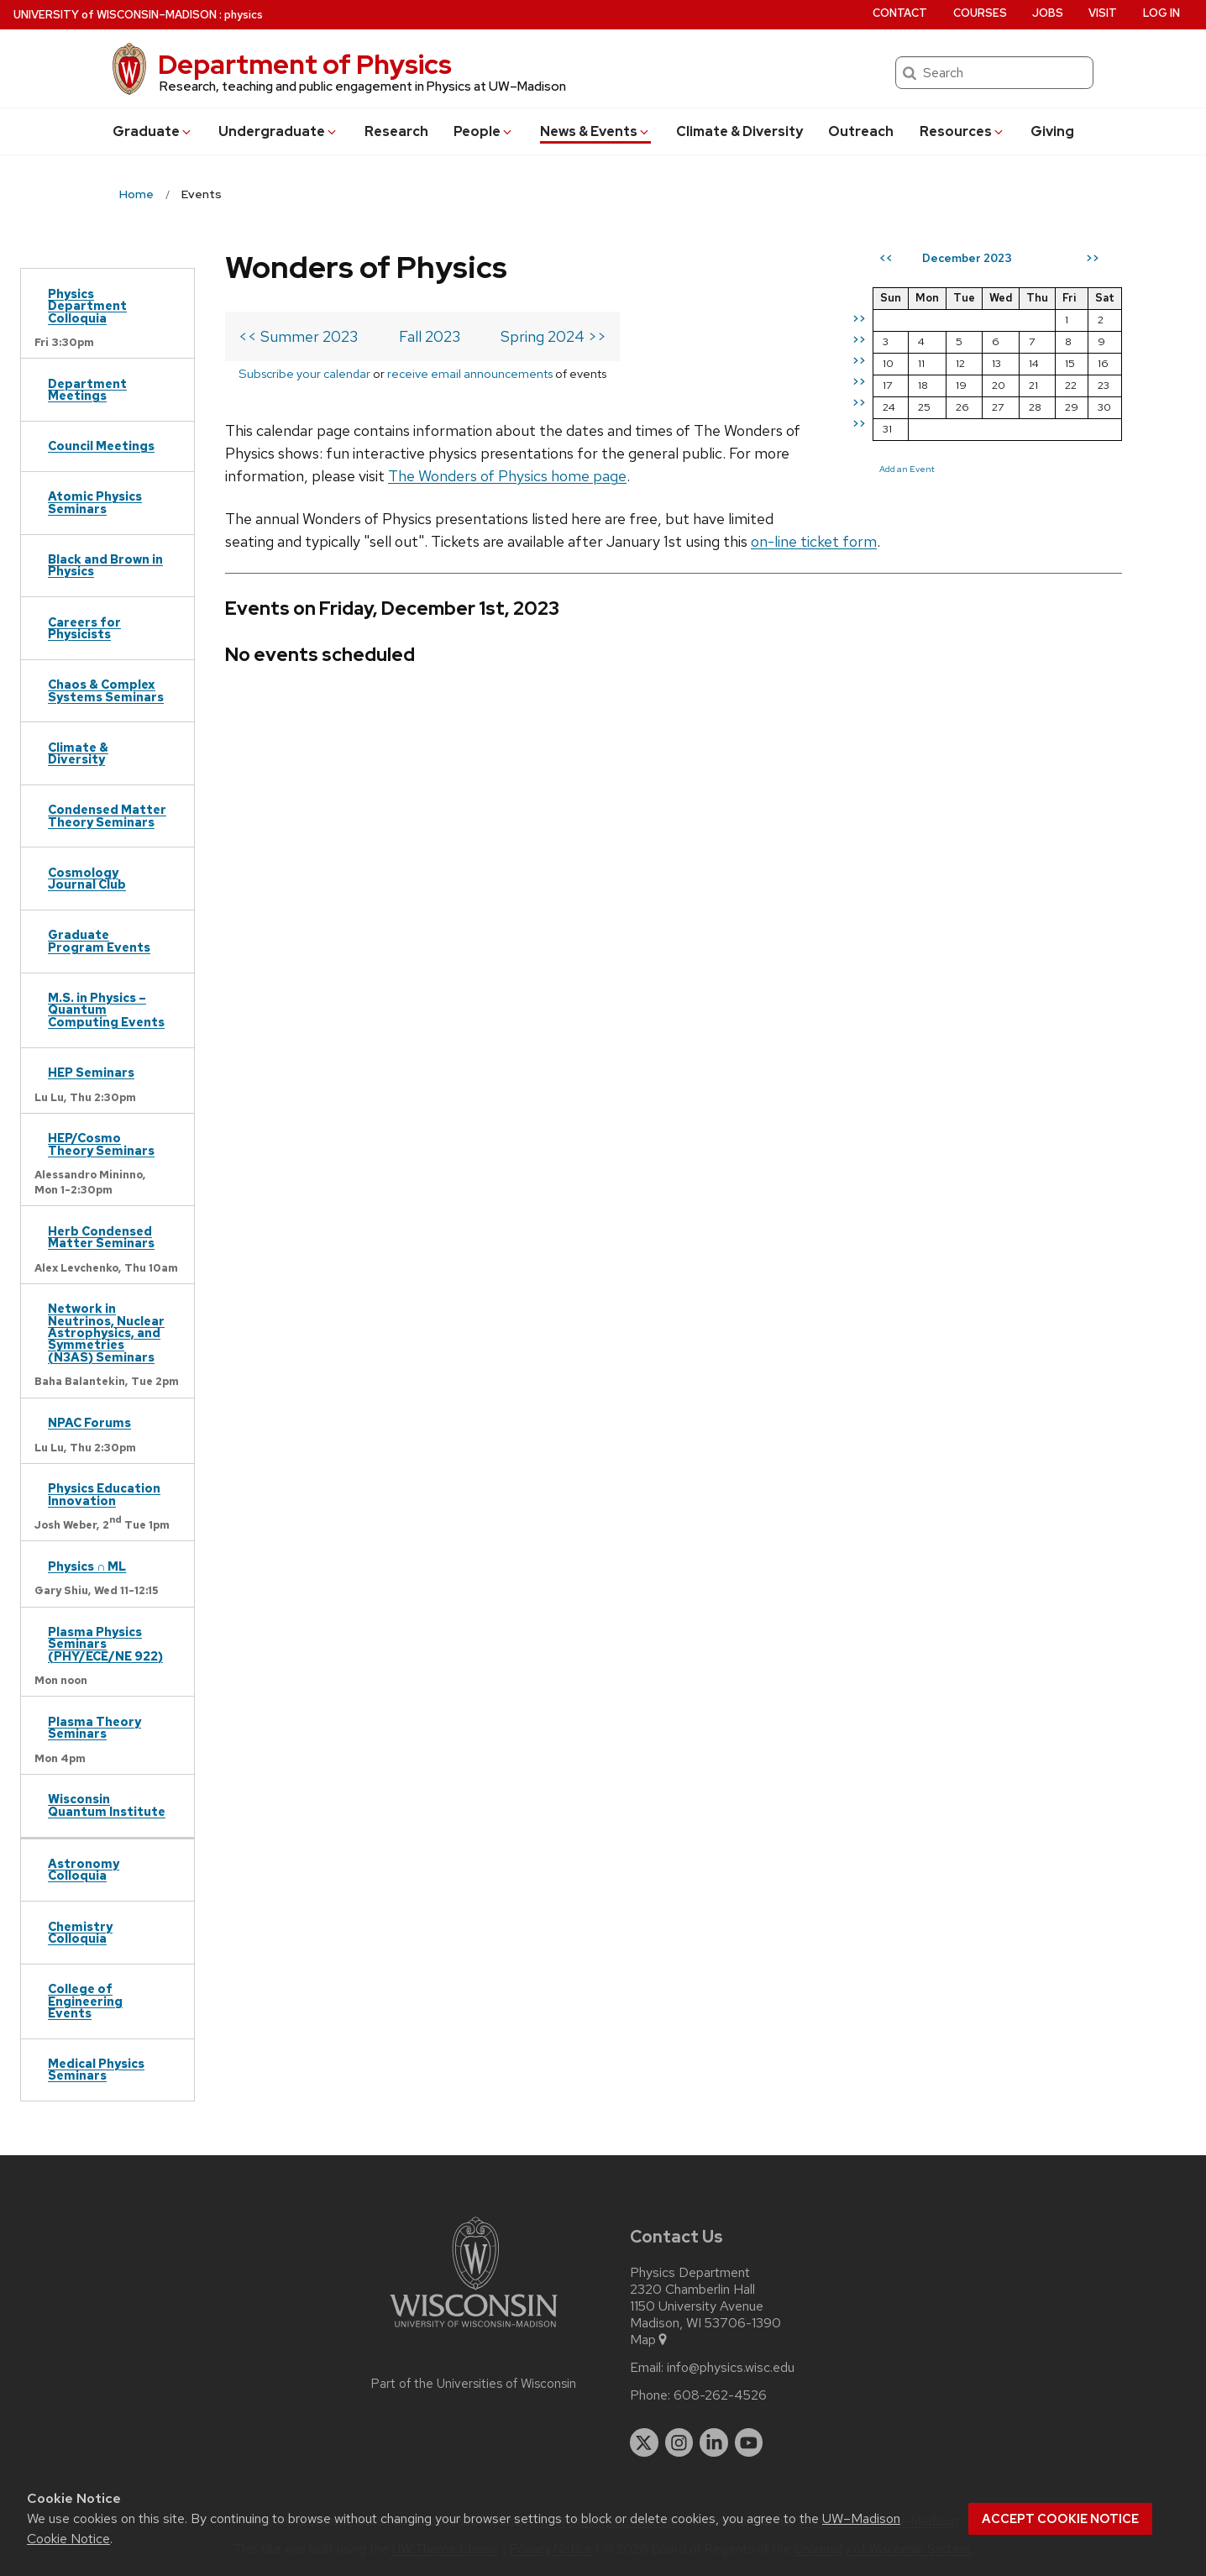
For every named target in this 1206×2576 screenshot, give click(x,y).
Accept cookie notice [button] (1060, 2518)
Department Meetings (87, 389)
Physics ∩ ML (87, 1566)
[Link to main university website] (474, 2330)
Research (396, 131)
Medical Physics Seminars (96, 2069)
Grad (153, 131)
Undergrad (278, 131)
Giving (1052, 131)
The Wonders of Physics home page (507, 475)
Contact (900, 13)
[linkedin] (714, 2442)
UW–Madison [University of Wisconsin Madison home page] (115, 15)
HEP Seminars (91, 1072)
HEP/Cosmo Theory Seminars (101, 1143)
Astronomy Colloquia (83, 1869)
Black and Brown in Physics (105, 565)
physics (243, 15)
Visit (1102, 13)
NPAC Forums (89, 1422)
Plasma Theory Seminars (94, 1727)
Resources (962, 131)
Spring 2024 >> (553, 336)
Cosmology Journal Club (87, 878)
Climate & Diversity (739, 131)
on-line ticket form (814, 541)
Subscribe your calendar (304, 373)
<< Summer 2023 (298, 336)
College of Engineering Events (85, 2001)
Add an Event (907, 469)
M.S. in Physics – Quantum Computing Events (106, 1009)
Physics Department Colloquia (87, 306)
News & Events (595, 131)
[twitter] (644, 2442)
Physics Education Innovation (104, 1494)
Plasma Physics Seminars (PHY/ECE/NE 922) (105, 1644)
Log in (1161, 13)
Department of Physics (305, 64)
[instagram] (679, 2442)
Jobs (1047, 13)
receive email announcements (470, 373)
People (484, 131)
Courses (980, 13)
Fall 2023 (429, 336)
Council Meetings (101, 446)
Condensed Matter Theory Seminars (107, 815)
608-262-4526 (720, 2395)
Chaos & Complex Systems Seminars (106, 690)
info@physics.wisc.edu (730, 2367)
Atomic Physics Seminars (95, 502)
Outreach (861, 131)
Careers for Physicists (84, 628)
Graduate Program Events (99, 940)
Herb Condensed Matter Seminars (101, 1237)
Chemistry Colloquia (80, 1932)
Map (649, 2340)
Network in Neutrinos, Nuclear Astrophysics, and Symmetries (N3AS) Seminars (106, 1332)
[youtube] (749, 2442)
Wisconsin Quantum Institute (106, 1804)
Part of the (473, 2383)
